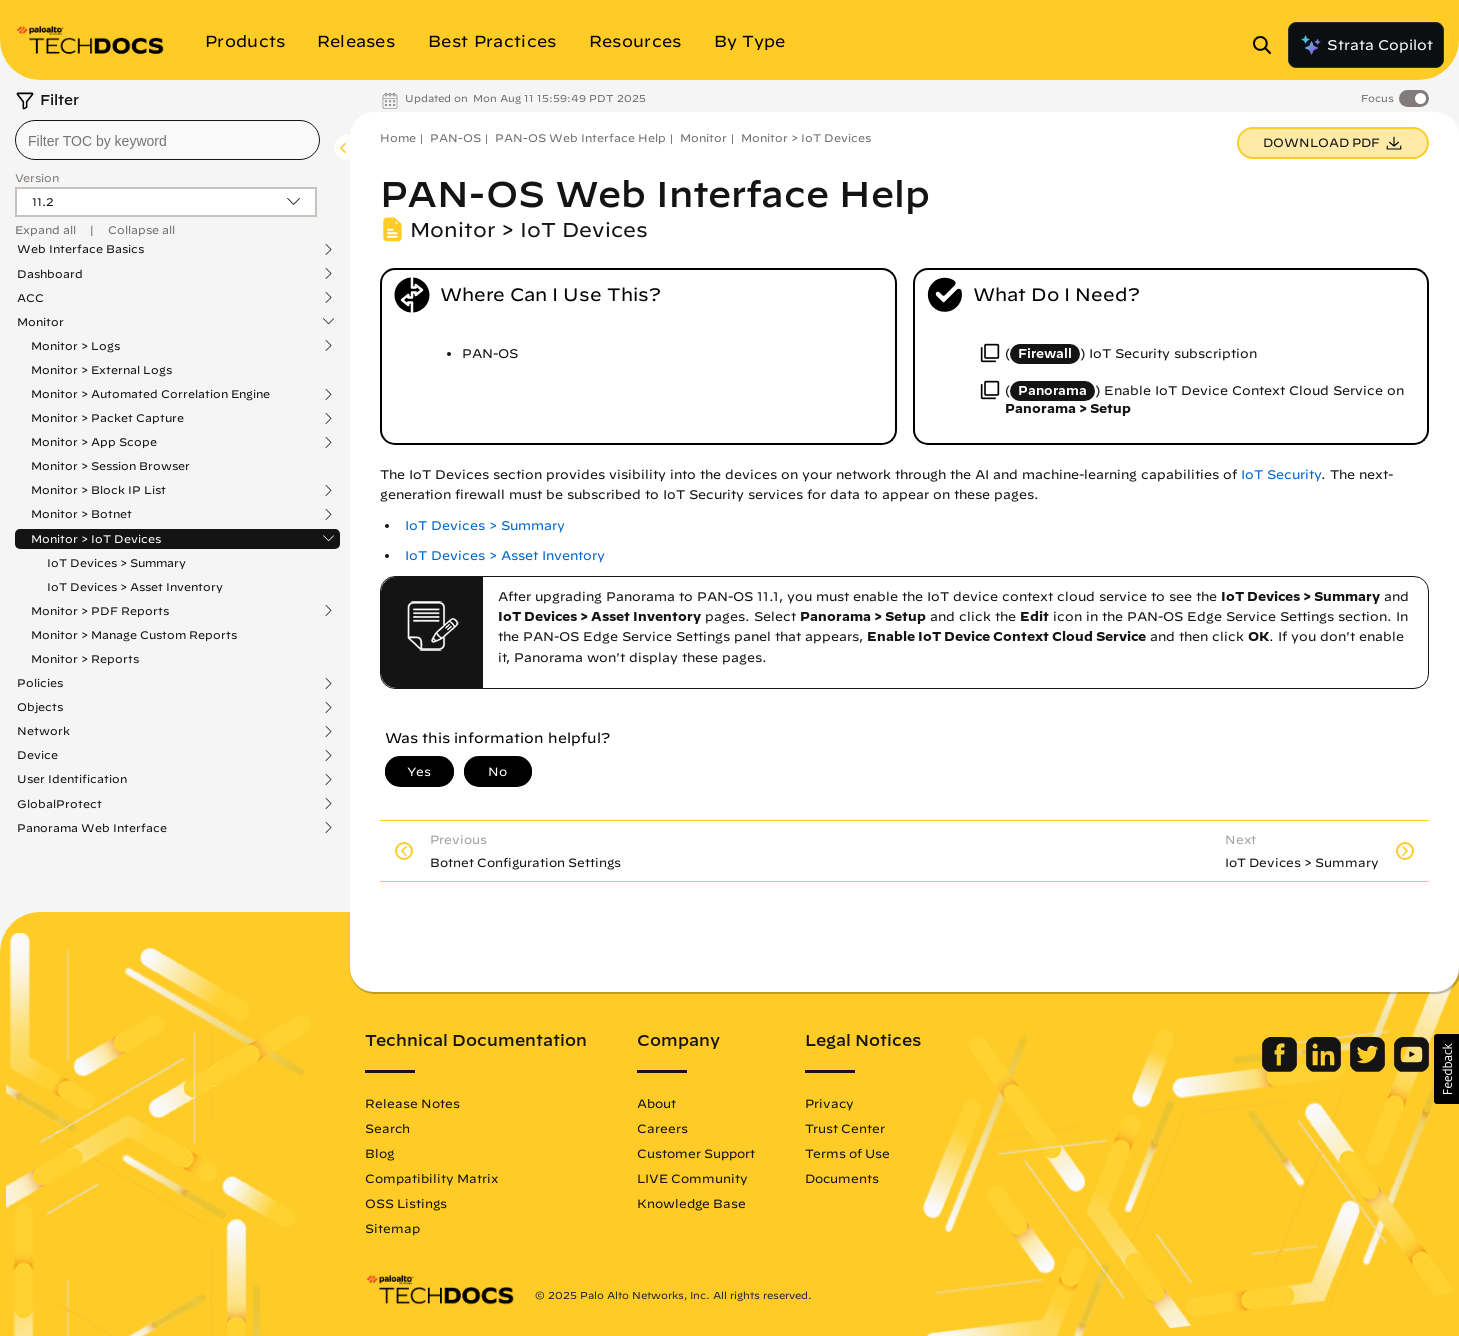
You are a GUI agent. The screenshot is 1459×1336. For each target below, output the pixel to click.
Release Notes (412, 1103)
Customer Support (696, 1153)
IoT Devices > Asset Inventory (135, 586)
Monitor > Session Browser (110, 465)
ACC (30, 298)
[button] (1446, 1069)
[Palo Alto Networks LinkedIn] (1325, 1067)
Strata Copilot (1366, 45)
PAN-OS (455, 137)
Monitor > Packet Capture (107, 418)
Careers (662, 1128)
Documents (842, 1178)
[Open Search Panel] (1268, 45)
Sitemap (392, 1228)
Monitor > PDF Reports (100, 611)
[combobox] (167, 140)
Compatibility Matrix (431, 1178)
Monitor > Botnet (81, 514)
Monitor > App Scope (94, 442)
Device (37, 755)
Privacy (829, 1103)
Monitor (40, 322)
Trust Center (845, 1128)
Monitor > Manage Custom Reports (134, 634)
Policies (40, 683)
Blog (379, 1153)
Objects (40, 707)
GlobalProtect (59, 804)
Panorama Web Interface (92, 828)
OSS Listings (406, 1203)
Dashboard (50, 274)
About (656, 1103)
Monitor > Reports (85, 658)
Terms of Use (847, 1153)
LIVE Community (692, 1178)
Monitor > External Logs (101, 369)
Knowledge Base (691, 1203)
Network (43, 731)
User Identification (72, 779)
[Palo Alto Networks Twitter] (1369, 1067)
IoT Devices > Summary (116, 562)
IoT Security (1281, 474)
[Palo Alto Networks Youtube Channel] (1411, 1067)
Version (37, 177)
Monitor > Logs (75, 346)
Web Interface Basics (80, 249)
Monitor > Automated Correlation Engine (150, 394)
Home (398, 137)
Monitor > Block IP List (98, 490)
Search (387, 1128)
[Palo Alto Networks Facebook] (1281, 1067)
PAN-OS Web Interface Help (580, 137)
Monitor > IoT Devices (96, 539)
